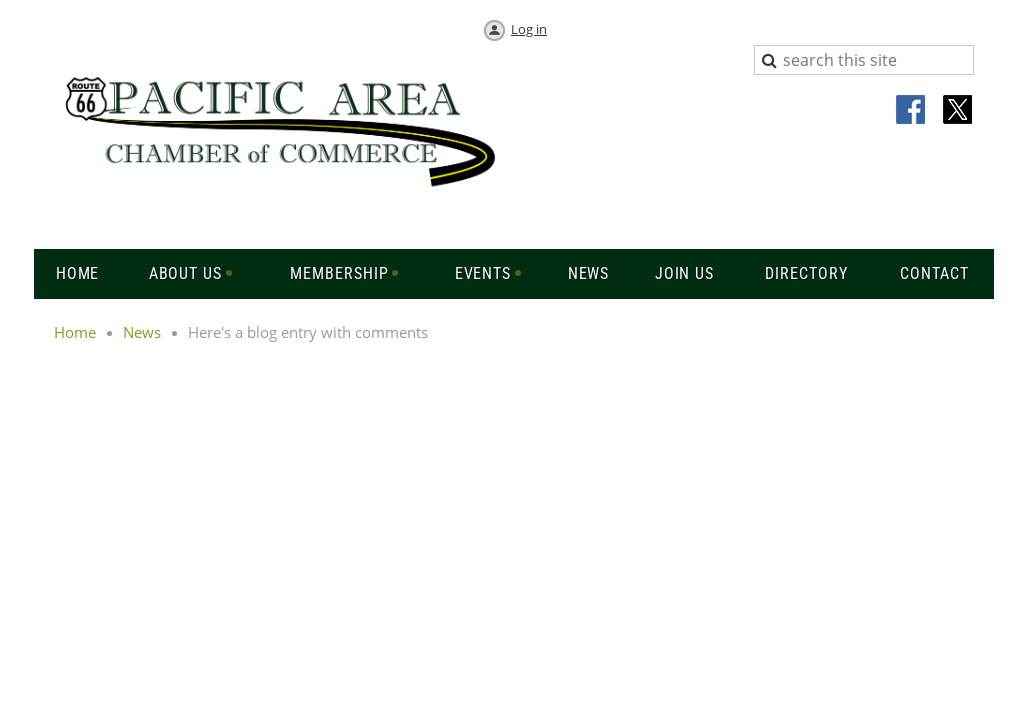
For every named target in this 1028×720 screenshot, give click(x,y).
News (142, 332)
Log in (529, 29)
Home (75, 332)
